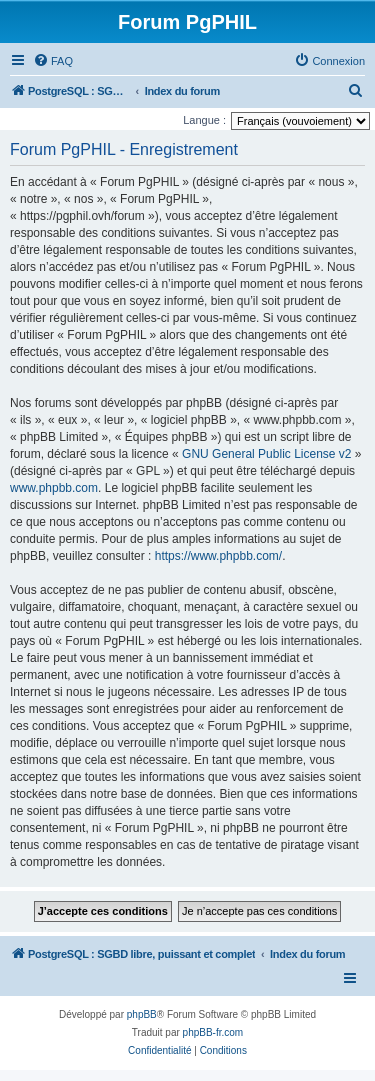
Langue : (204, 120)
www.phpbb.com (54, 488)
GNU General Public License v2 (266, 454)
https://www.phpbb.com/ (218, 556)
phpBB (142, 1014)
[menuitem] (53, 61)
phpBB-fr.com (213, 1032)
